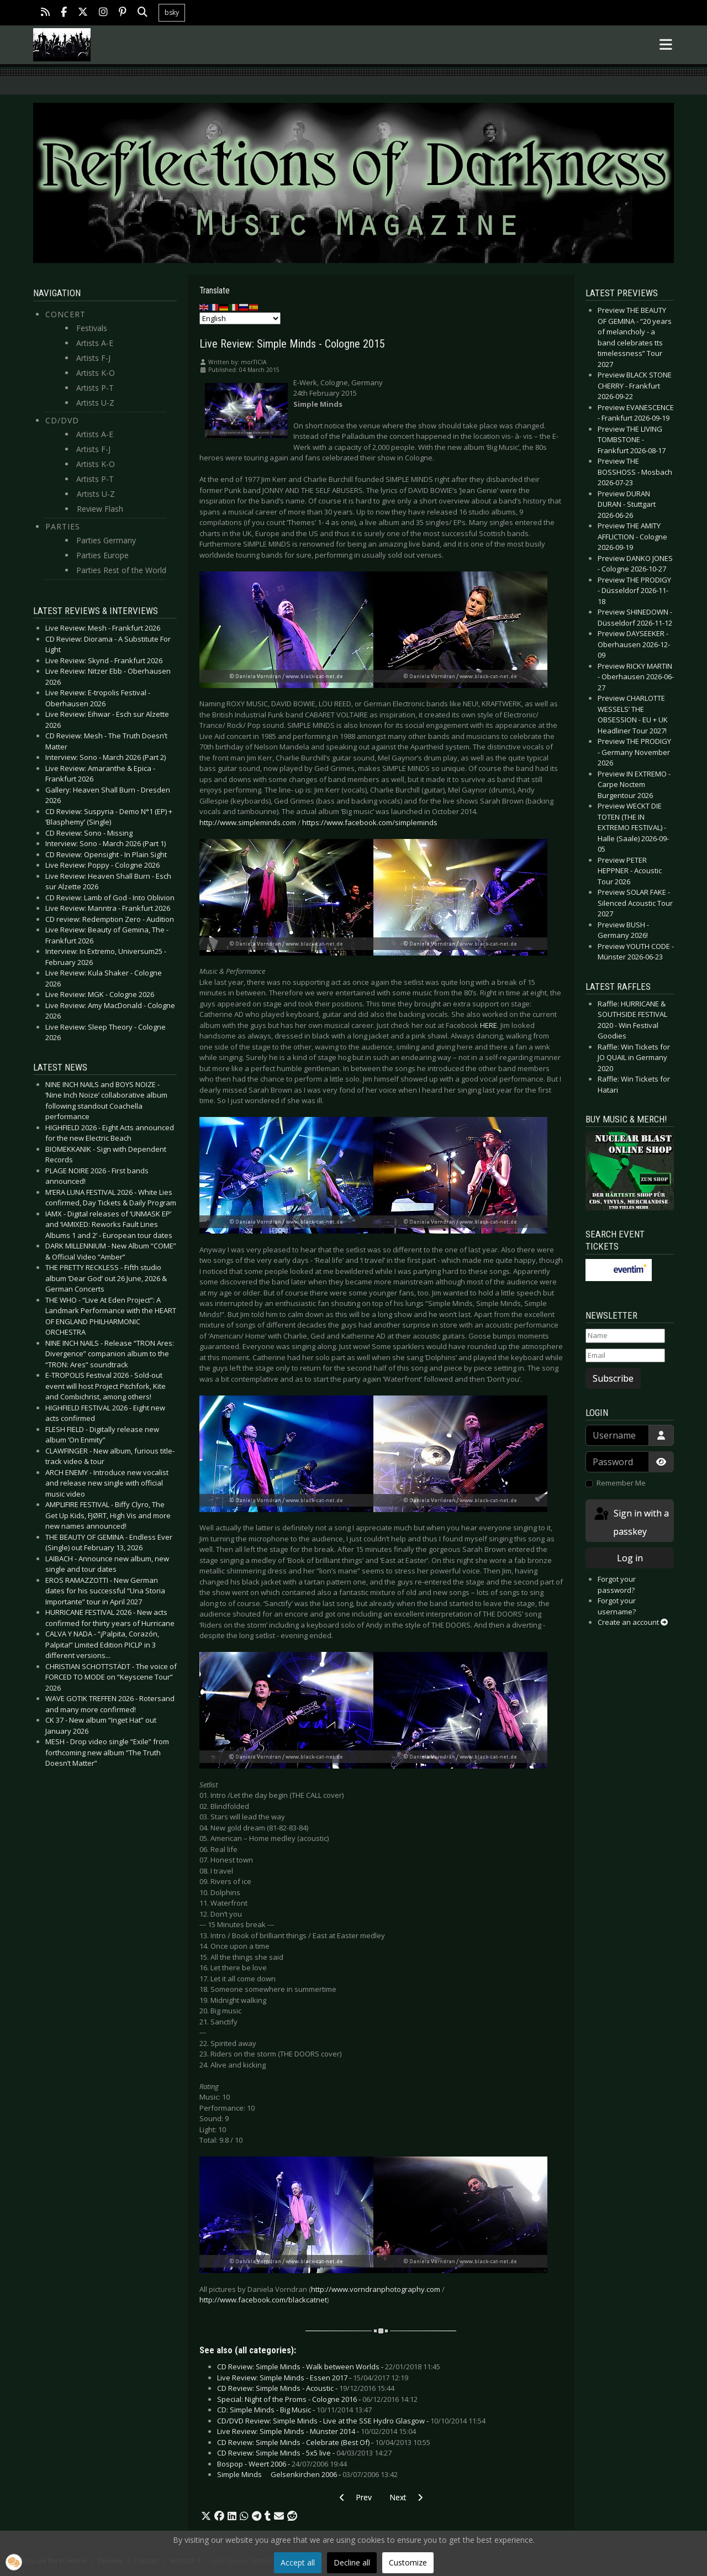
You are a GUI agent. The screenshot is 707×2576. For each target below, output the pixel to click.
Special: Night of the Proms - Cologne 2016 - (317, 2399)
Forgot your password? (617, 1584)
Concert (65, 314)
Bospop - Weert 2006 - (282, 2464)
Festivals (91, 328)
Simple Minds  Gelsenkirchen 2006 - (307, 2474)
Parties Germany (106, 540)
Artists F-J (93, 358)
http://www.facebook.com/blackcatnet (263, 2300)
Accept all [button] (298, 2562)
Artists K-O (95, 373)
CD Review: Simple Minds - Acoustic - (305, 2388)
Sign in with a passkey (631, 1522)
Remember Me (621, 1483)
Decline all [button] (352, 2562)
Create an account (633, 1622)
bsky (172, 12)
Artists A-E (94, 343)
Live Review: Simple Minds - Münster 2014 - (316, 2431)
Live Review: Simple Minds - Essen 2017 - (312, 2378)
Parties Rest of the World (121, 570)
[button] (206, 2516)
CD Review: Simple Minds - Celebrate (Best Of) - (323, 2442)
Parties (62, 526)
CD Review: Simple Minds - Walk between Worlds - (328, 2367)
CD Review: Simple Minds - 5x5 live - (304, 2453)
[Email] (625, 1356)
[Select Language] (240, 318)
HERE (488, 1025)
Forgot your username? (617, 1606)
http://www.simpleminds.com (247, 822)
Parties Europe (102, 555)
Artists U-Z (95, 402)
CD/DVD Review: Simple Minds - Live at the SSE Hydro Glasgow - (351, 2421)
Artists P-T (95, 387)
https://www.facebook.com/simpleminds (369, 822)
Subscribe (613, 1378)
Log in (630, 1558)
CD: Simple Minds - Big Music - (294, 2410)
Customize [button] (408, 2562)
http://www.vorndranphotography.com (375, 2289)
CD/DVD (62, 420)
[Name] (625, 1336)
